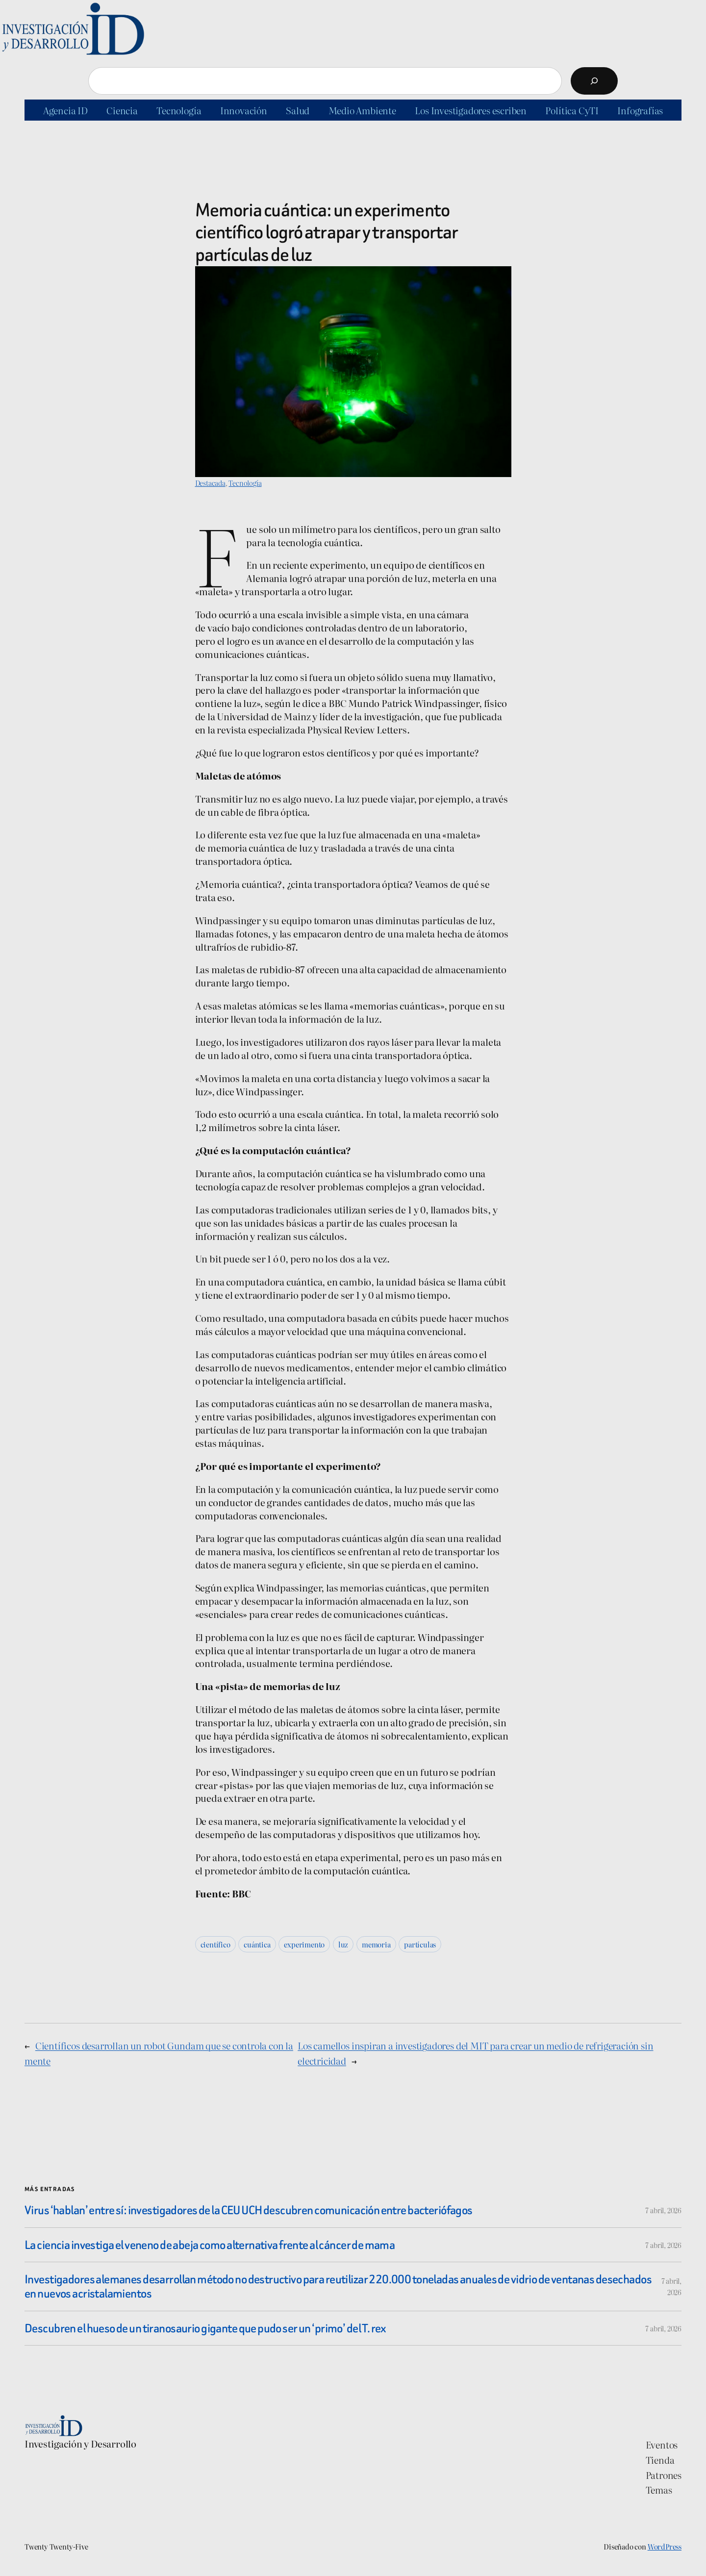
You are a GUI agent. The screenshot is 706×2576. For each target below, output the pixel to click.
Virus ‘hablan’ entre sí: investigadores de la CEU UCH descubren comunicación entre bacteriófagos (249, 2210)
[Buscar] (594, 81)
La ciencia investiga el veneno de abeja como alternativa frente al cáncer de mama (210, 2245)
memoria (376, 1944)
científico (215, 1944)
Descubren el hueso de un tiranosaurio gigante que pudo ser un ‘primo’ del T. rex (205, 2328)
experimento (304, 1944)
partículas (420, 1944)
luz (343, 1944)
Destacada (210, 483)
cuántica (257, 1944)
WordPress (664, 2546)
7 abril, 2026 (663, 2210)
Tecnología (244, 483)
